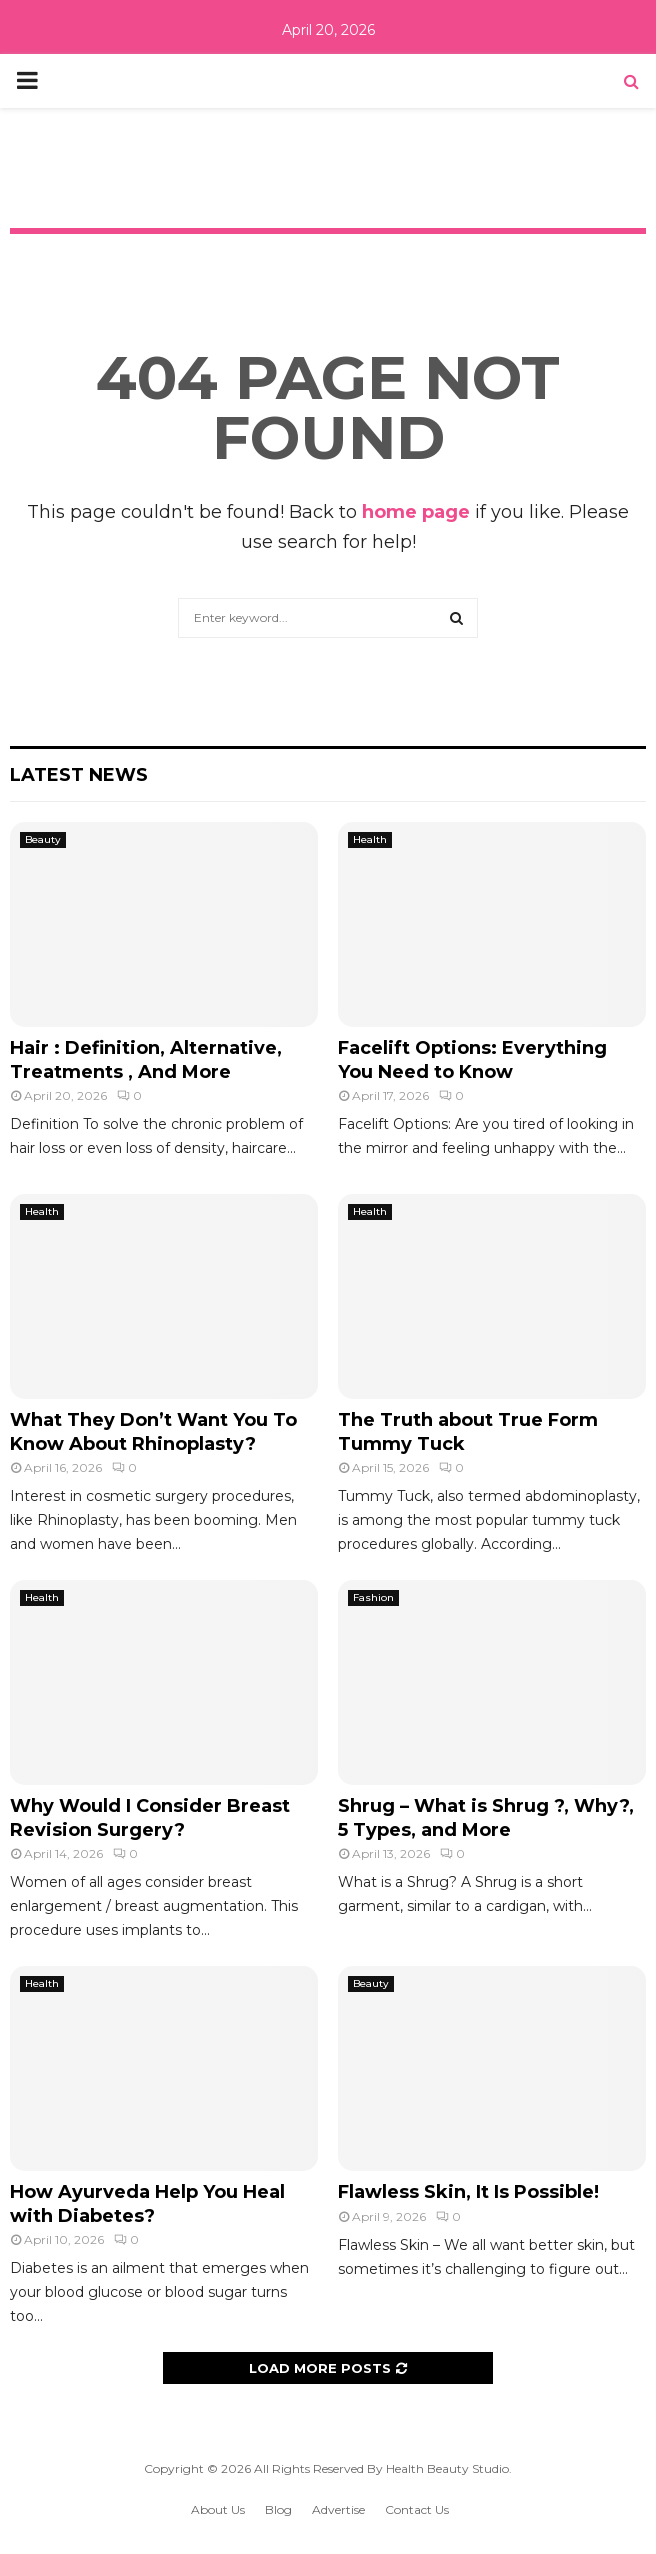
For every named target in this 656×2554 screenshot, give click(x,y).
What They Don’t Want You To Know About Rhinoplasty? (153, 1431)
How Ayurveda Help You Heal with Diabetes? (147, 2203)
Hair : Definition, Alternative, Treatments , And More (146, 1059)
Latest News (79, 775)
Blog (278, 2509)
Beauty (43, 839)
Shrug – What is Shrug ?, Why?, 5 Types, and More (486, 1817)
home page (416, 512)
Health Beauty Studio (447, 2468)
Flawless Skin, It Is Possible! (468, 2192)
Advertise (338, 2509)
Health (370, 839)
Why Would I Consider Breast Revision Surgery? (150, 1817)
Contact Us (417, 2509)
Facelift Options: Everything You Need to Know (472, 1059)
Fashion (373, 1597)
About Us (218, 2509)
